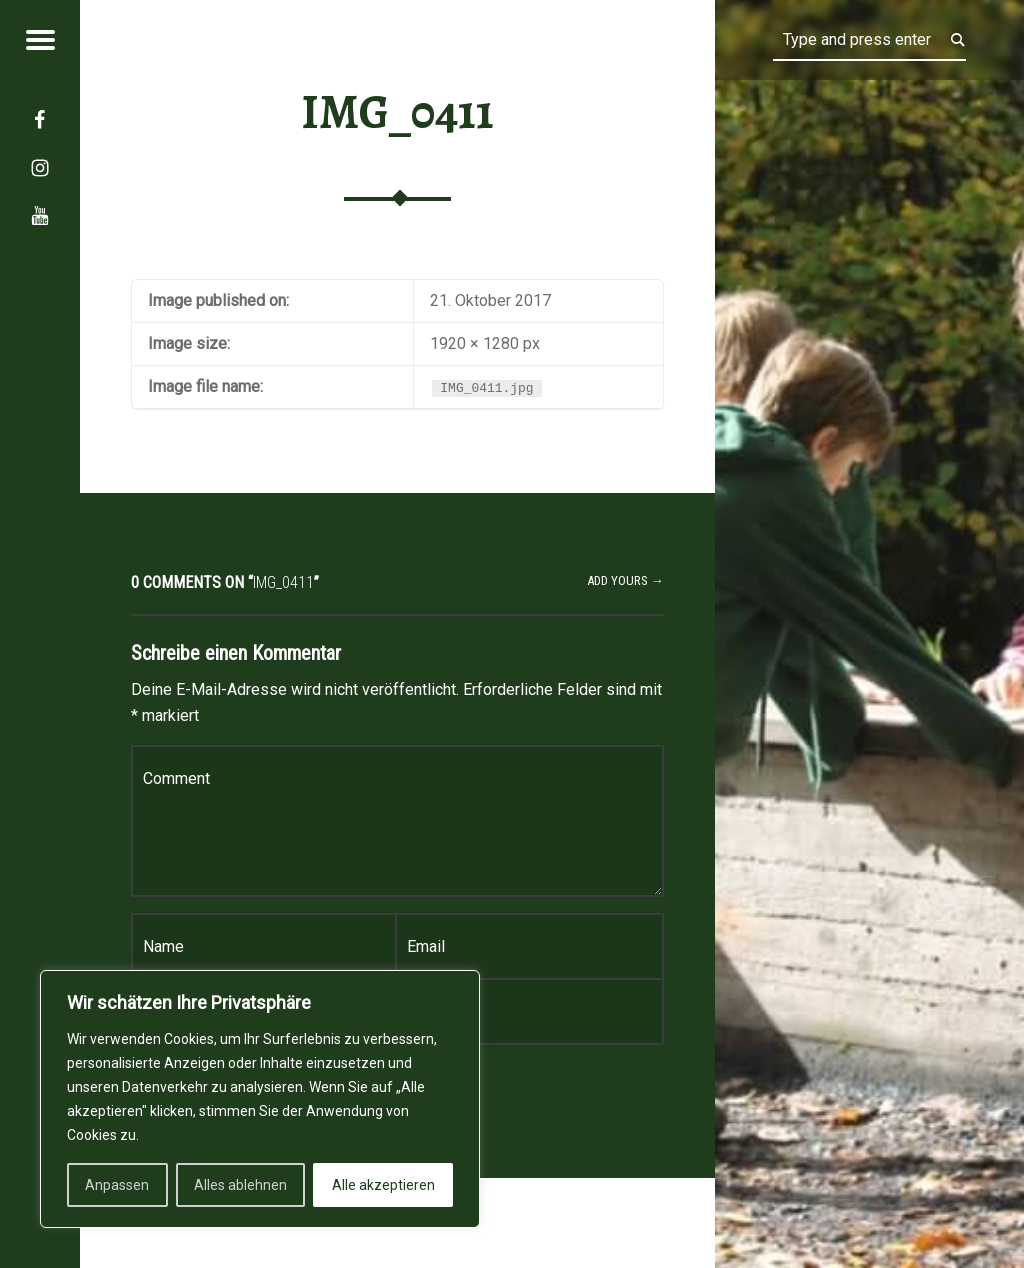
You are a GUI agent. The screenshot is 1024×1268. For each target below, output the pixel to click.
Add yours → (625, 580)
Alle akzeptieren (383, 1185)
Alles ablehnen (240, 1185)
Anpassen (117, 1185)
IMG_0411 (397, 112)
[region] (260, 1099)
